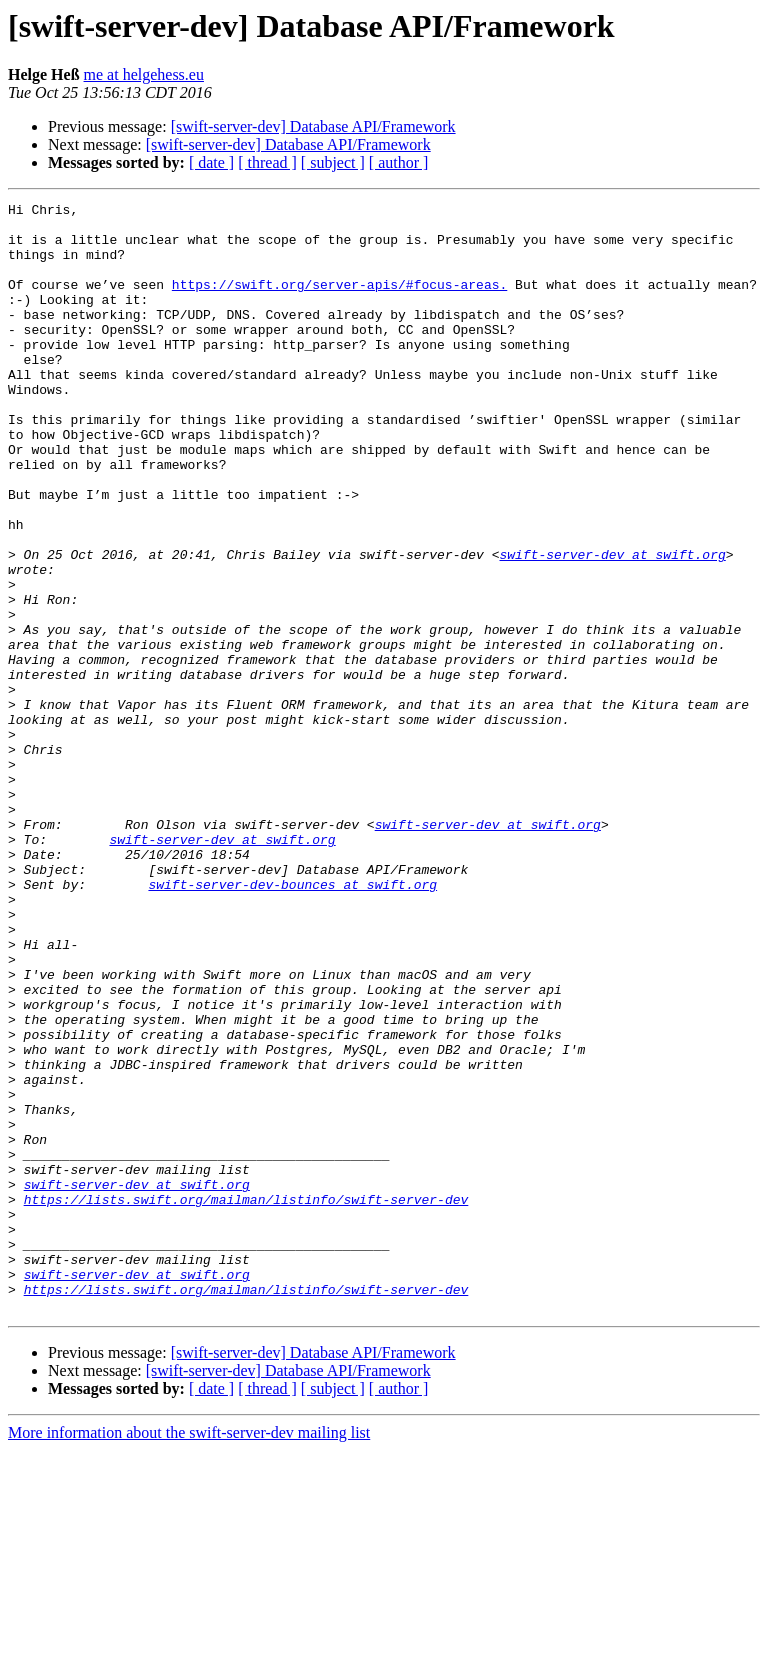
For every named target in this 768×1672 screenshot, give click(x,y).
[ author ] (399, 162)
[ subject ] (333, 162)
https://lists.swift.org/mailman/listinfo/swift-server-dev (246, 1400)
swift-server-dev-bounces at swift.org (292, 1022)
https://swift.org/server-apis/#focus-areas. (339, 302)
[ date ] (211, 162)
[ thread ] (267, 162)
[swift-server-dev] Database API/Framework (313, 126)
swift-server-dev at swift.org (612, 626)
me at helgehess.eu (144, 74)
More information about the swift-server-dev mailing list (189, 1654)
